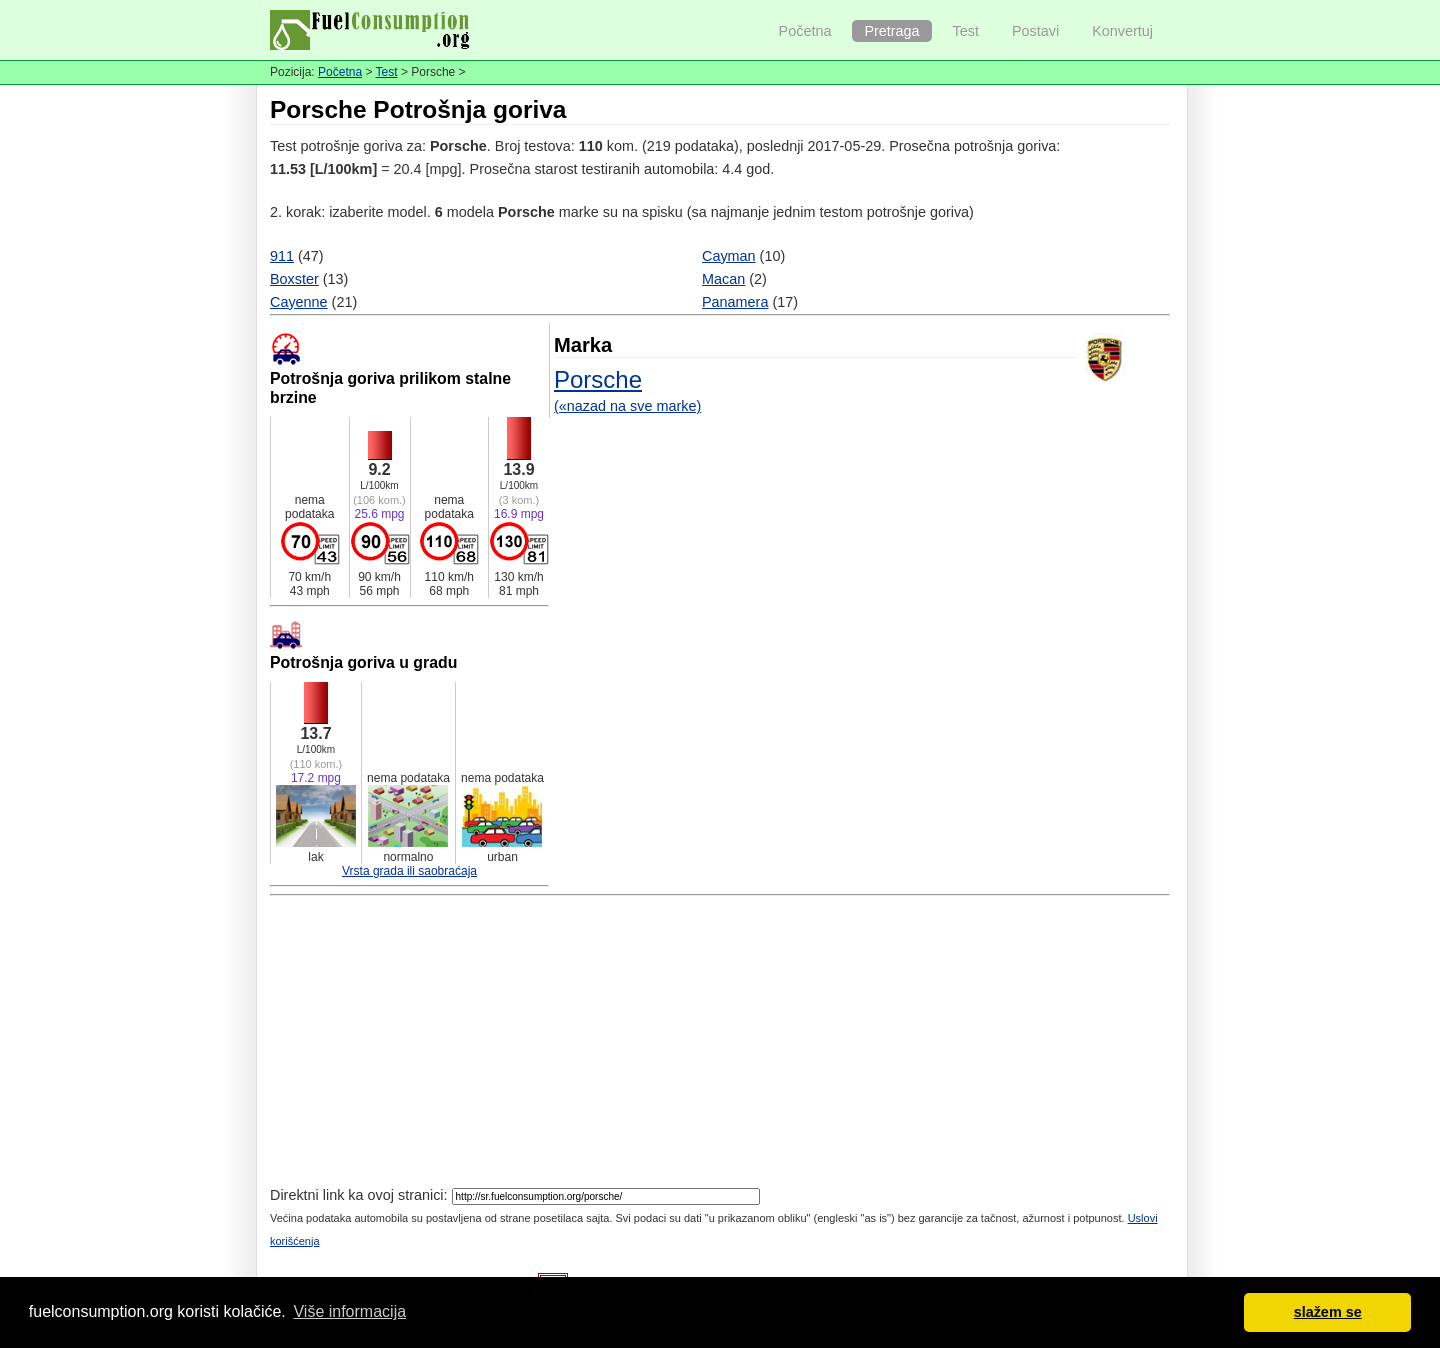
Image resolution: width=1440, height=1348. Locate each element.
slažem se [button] (1328, 1312)
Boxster (294, 279)
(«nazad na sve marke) (627, 406)
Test (966, 31)
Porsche (598, 379)
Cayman (729, 256)
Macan (723, 279)
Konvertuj (1122, 31)
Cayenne (299, 302)
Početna (805, 31)
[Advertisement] (720, 1044)
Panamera (735, 302)
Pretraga (891, 31)
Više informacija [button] (349, 1311)
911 (282, 256)
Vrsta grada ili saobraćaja (409, 871)
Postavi (1035, 31)
